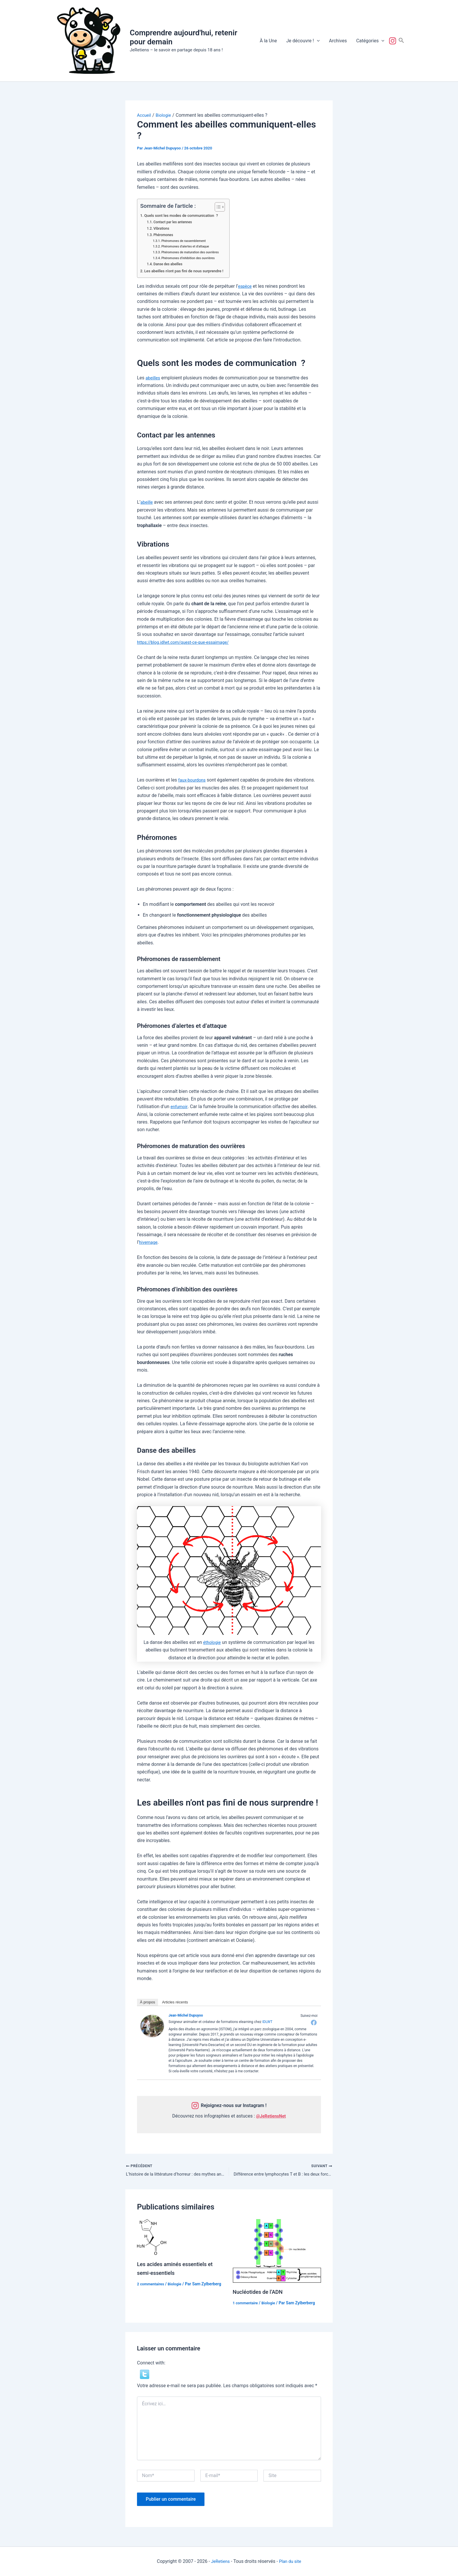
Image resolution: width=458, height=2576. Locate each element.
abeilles (153, 378)
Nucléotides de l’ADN (260, 2292)
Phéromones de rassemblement (186, 241)
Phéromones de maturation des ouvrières (193, 252)
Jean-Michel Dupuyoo (186, 2015)
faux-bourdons (193, 780)
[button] (317, 41)
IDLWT (267, 2022)
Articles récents (175, 2002)
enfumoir (180, 1106)
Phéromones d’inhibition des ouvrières (191, 258)
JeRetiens (219, 2561)
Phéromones (165, 235)
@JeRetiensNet (271, 2116)
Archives (338, 40)
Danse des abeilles (170, 264)
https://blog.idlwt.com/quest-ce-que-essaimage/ (187, 642)
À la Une (268, 40)
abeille (147, 502)
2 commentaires (152, 2284)
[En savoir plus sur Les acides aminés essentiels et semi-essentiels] (151, 2237)
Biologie (177, 2284)
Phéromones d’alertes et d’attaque (188, 246)
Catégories (370, 41)
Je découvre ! (303, 41)
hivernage (149, 1242)
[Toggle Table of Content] (224, 207)
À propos (147, 2002)
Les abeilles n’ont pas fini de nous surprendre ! (188, 270)
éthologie (212, 1642)
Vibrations (162, 228)
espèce (245, 286)
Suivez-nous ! (393, 41)
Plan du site (291, 2561)
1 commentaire (247, 2304)
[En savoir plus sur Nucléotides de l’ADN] (277, 2251)
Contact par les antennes (175, 222)
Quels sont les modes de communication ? (185, 215)
